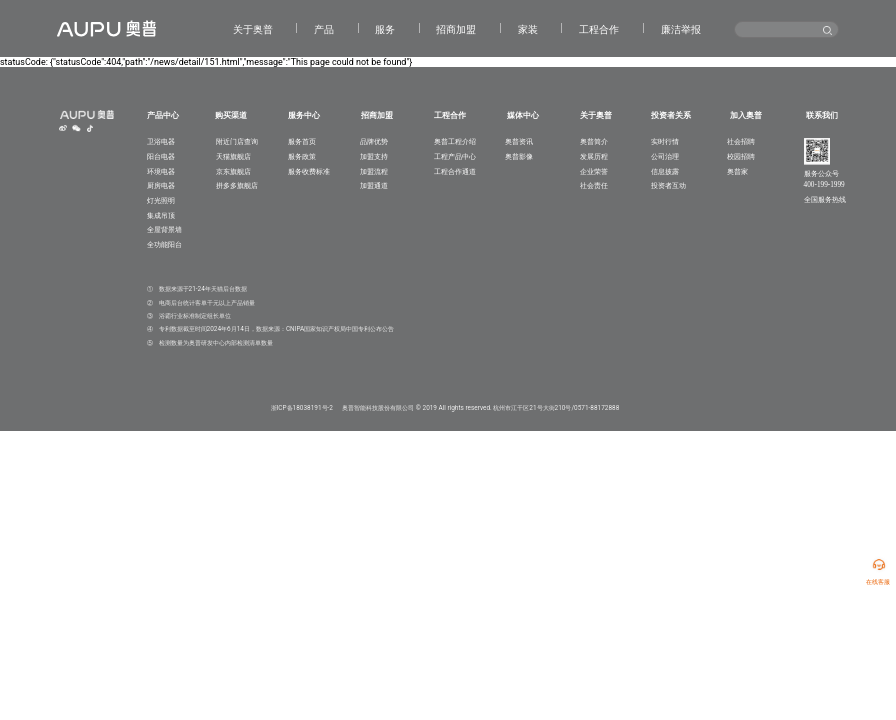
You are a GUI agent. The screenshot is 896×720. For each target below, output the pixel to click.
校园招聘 (741, 156)
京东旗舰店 (233, 171)
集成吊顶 (161, 215)
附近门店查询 (237, 141)
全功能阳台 (164, 244)
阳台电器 (161, 156)
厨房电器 (161, 185)
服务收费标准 (309, 171)
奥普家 (737, 171)
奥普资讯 (519, 141)
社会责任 (594, 185)
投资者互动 (668, 185)
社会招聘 (741, 141)
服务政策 (302, 156)
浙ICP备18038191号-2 (302, 408)
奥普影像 (519, 156)
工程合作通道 (455, 171)
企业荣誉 (594, 171)
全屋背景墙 (164, 229)
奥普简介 (594, 141)
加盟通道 (374, 185)
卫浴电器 (161, 141)
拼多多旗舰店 (237, 185)
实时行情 (665, 141)
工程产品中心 (455, 156)
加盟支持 (374, 156)
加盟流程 (374, 171)
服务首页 (302, 141)
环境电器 (161, 171)
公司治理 (665, 156)
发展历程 (594, 156)
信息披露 (665, 171)
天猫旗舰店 (233, 156)
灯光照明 (161, 200)
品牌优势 (374, 141)
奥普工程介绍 (455, 141)
